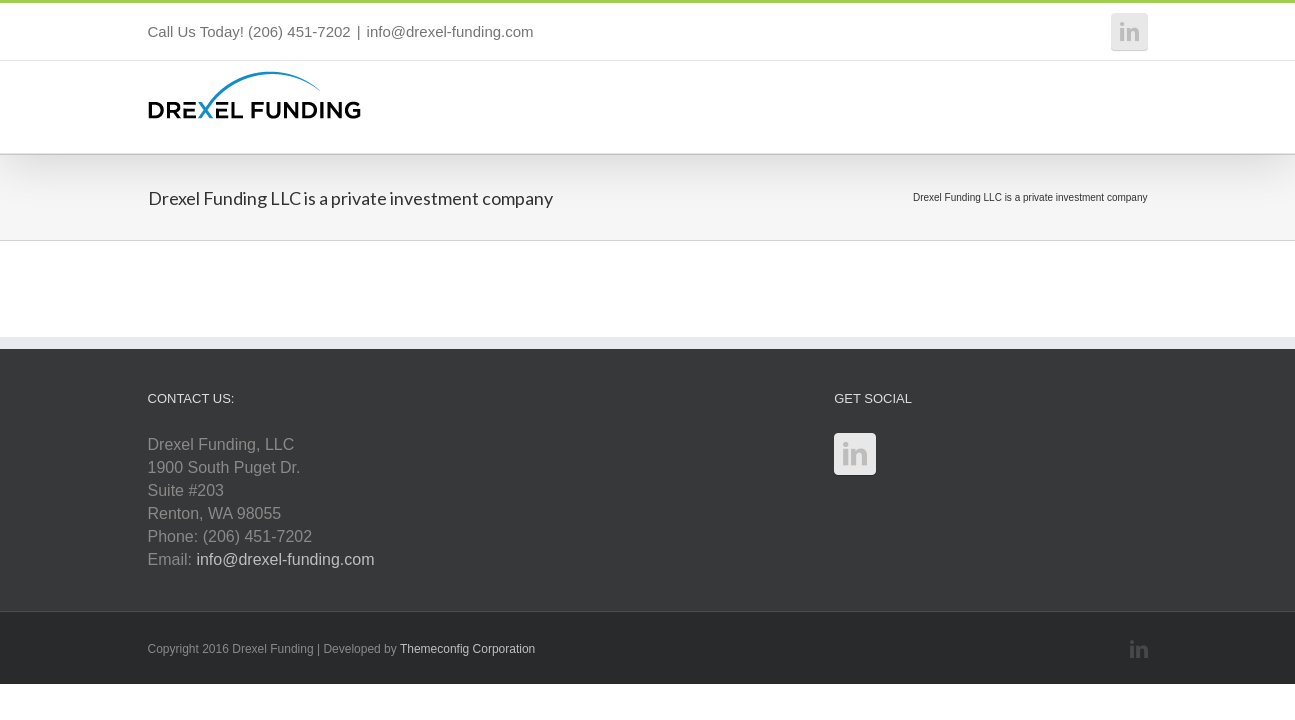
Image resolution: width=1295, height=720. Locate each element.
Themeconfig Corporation (467, 649)
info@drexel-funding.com (450, 31)
